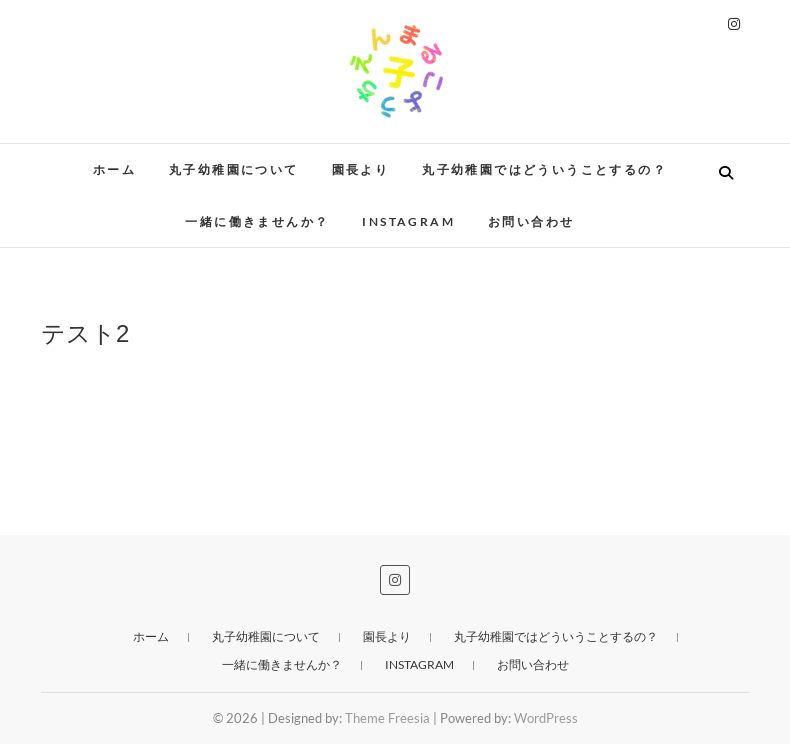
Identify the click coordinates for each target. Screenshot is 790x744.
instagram (408, 221)
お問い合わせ (531, 221)
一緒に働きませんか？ (257, 221)
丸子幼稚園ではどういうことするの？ (544, 169)
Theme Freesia (387, 718)
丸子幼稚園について (234, 169)
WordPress (546, 718)
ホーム (114, 169)
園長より (361, 169)
